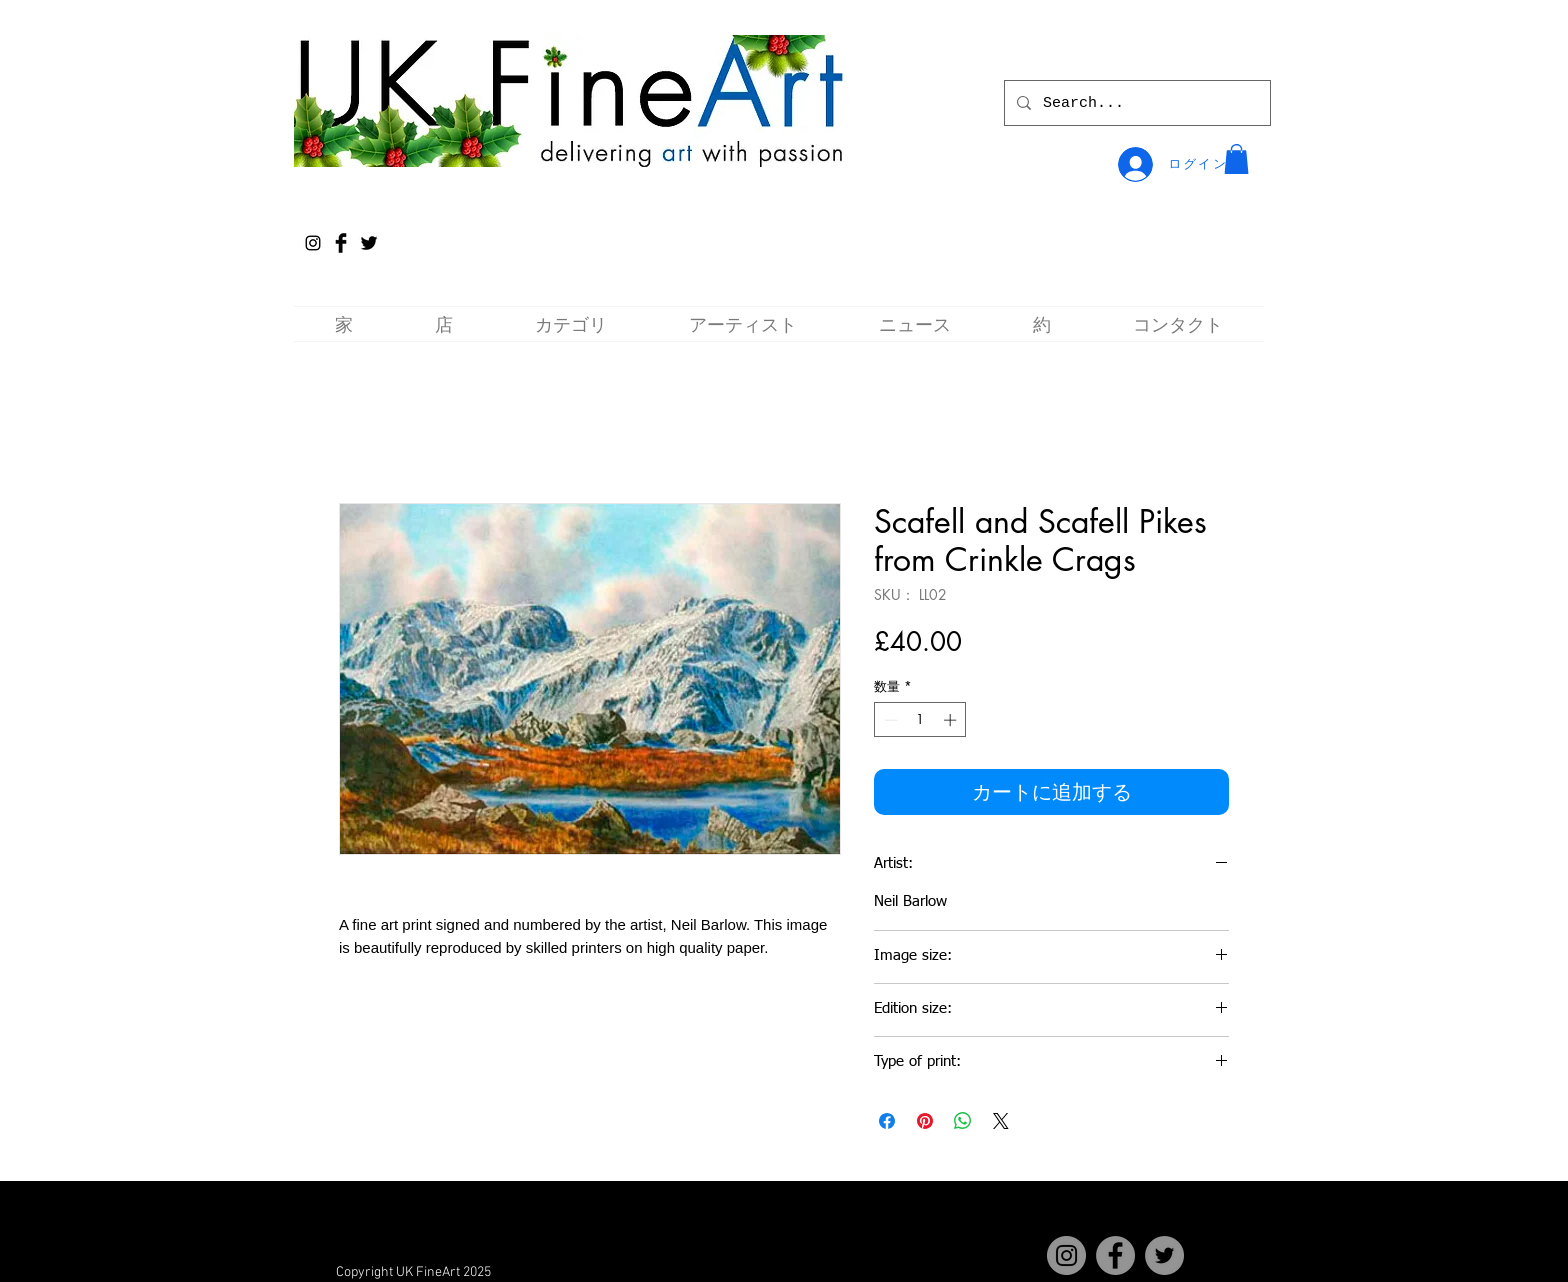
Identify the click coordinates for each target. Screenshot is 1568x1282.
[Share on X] (1001, 1121)
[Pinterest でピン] (925, 1121)
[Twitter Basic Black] (369, 243)
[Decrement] (889, 720)
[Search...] (1135, 103)
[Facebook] (1115, 1255)
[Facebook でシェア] (887, 1121)
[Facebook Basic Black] (341, 243)
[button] (1236, 159)
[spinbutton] (920, 720)
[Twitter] (1164, 1255)
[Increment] (952, 720)
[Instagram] (313, 243)
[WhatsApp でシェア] (963, 1121)
